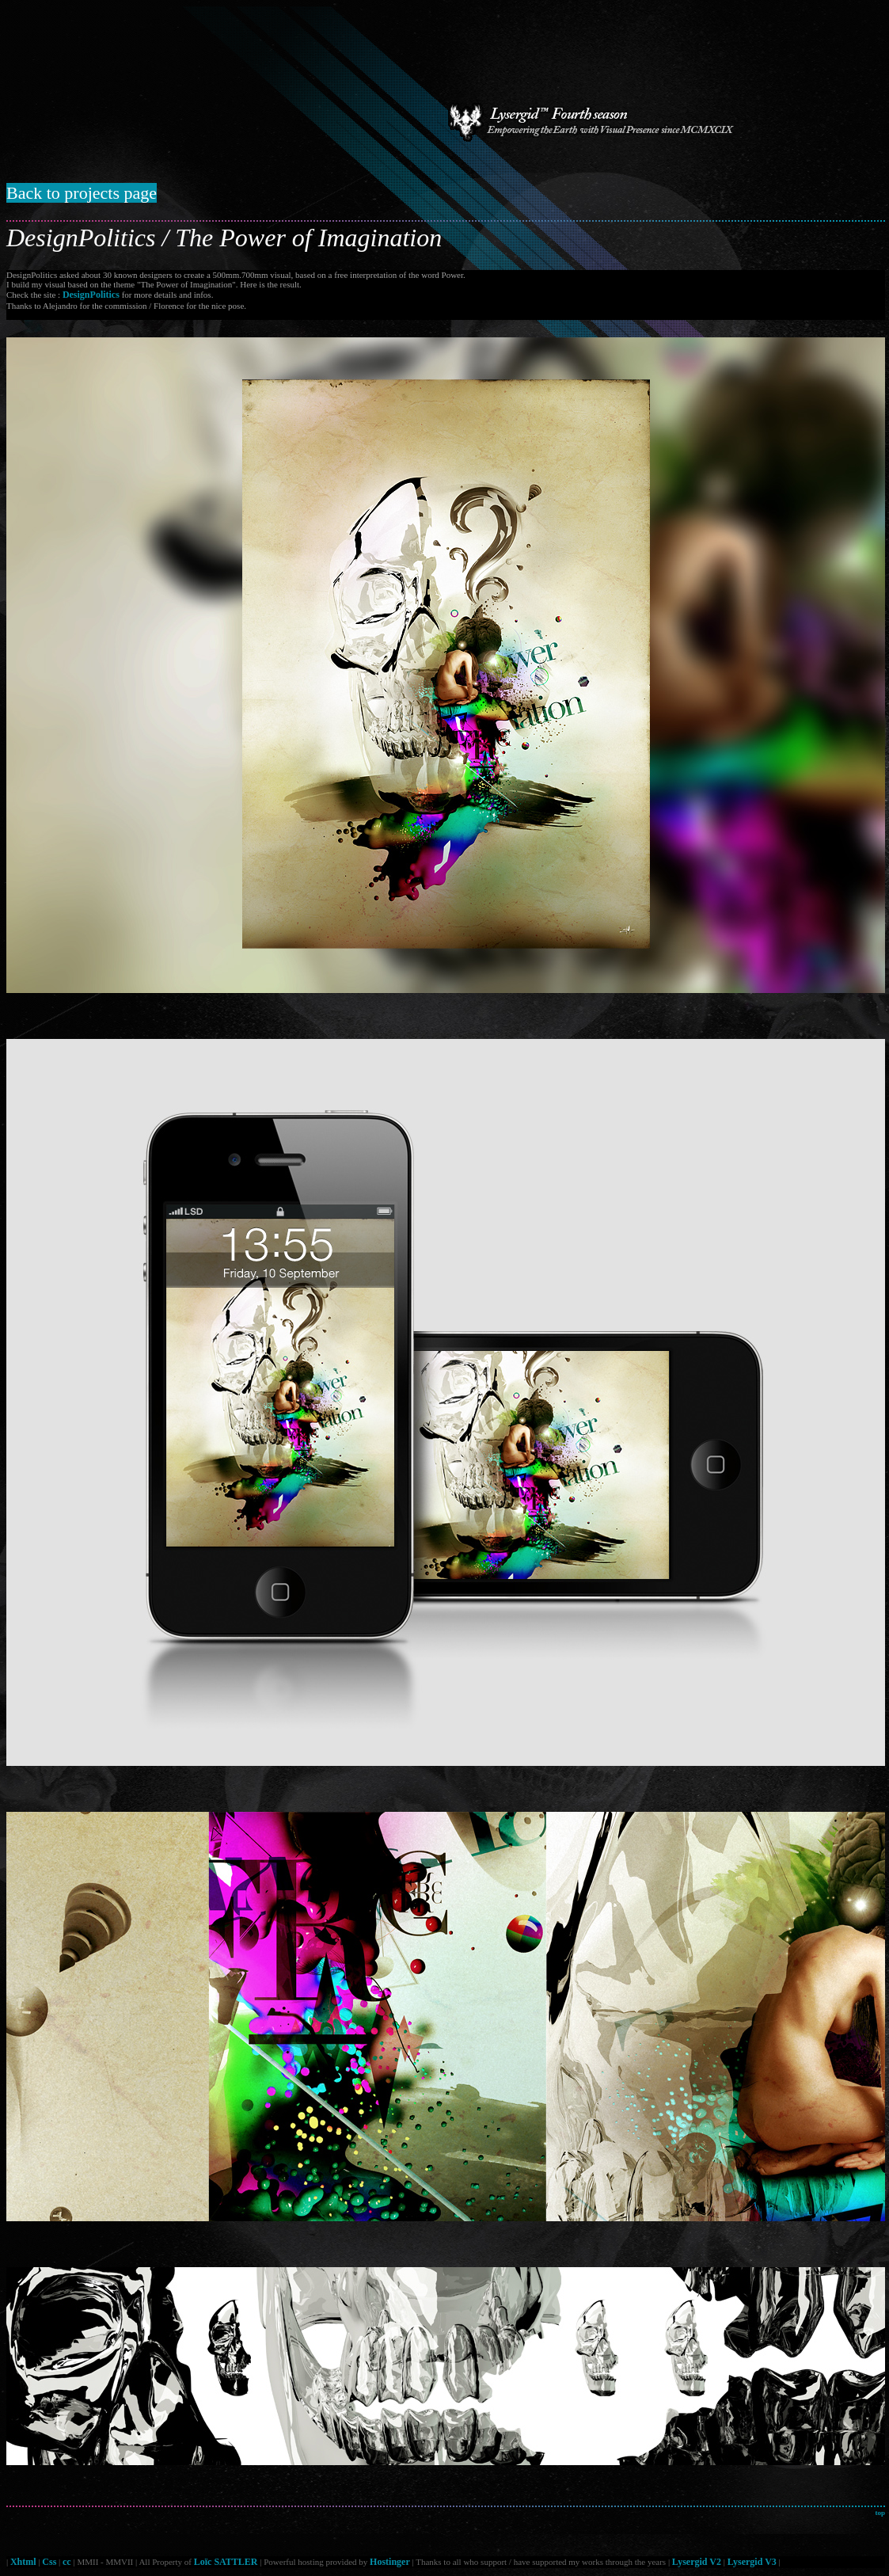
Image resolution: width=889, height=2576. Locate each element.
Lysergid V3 (752, 2561)
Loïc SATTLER (226, 2561)
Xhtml (23, 2561)
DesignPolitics (91, 294)
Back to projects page (81, 193)
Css (49, 2561)
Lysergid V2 (696, 2561)
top (880, 2513)
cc (67, 2561)
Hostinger (390, 2561)
